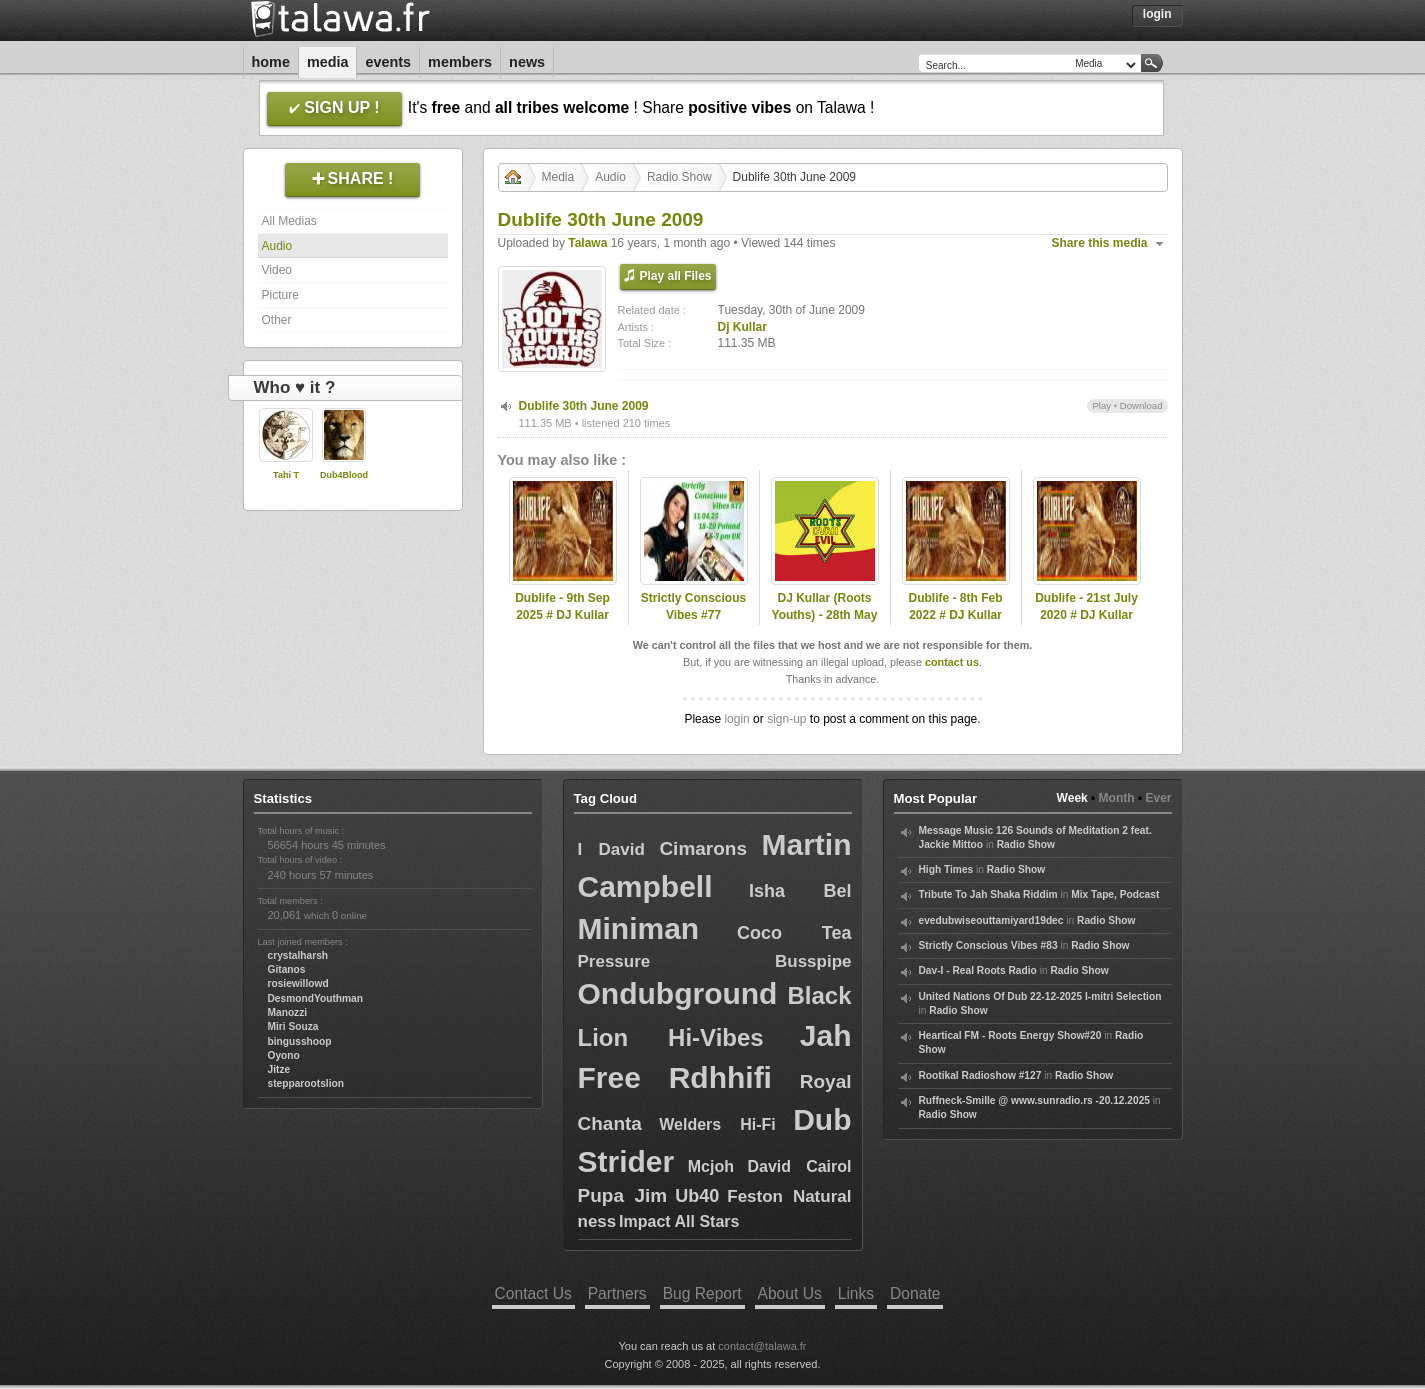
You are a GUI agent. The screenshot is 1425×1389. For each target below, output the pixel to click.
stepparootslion (306, 1083)
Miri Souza (293, 1026)
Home (271, 62)
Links (856, 1293)
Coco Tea (794, 933)
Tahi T (286, 475)
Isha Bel (800, 891)
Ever (1158, 798)
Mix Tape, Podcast (1115, 894)
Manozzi (288, 1012)
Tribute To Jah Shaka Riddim (988, 894)
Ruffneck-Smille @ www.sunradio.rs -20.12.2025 (1035, 1100)
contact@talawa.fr (762, 1346)
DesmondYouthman (315, 998)
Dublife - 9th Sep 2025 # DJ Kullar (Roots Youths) (562, 615)
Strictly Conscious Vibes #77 (693, 606)
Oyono (284, 1055)
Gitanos (287, 969)
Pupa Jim (623, 1195)
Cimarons (703, 848)
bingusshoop (300, 1041)
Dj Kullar (742, 327)
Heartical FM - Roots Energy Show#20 (1010, 1035)
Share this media (1100, 243)
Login (1157, 14)
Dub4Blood (344, 475)
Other (277, 320)
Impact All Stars (679, 1221)
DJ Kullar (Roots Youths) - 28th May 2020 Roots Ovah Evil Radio (825, 623)
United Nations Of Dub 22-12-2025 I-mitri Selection (1040, 996)
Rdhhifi (720, 1077)
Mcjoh (711, 1166)
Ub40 (697, 1196)
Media (328, 62)
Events (388, 62)
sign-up (786, 719)
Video (277, 270)
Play (1101, 405)
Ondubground (678, 993)
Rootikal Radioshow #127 (980, 1075)
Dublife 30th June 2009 (584, 406)
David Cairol (799, 1166)
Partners (617, 1293)
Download (1141, 405)
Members (460, 62)
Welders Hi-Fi (717, 1124)
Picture (280, 295)
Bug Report (702, 1293)
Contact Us (533, 1293)
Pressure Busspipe (715, 961)
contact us (952, 662)
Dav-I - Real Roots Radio (978, 970)
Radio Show (679, 177)
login (736, 719)
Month (1117, 798)
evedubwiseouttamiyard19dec (991, 920)
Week (1072, 798)
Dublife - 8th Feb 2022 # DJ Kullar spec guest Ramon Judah (955, 623)
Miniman (639, 928)
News (527, 62)
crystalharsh (298, 955)
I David (611, 849)
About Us (790, 1293)
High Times (946, 869)
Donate (915, 1293)
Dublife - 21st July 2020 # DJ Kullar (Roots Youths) (1086, 615)
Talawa (587, 243)
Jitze (279, 1069)
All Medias (289, 221)
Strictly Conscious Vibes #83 (988, 945)
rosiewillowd (298, 983)
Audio (277, 246)
